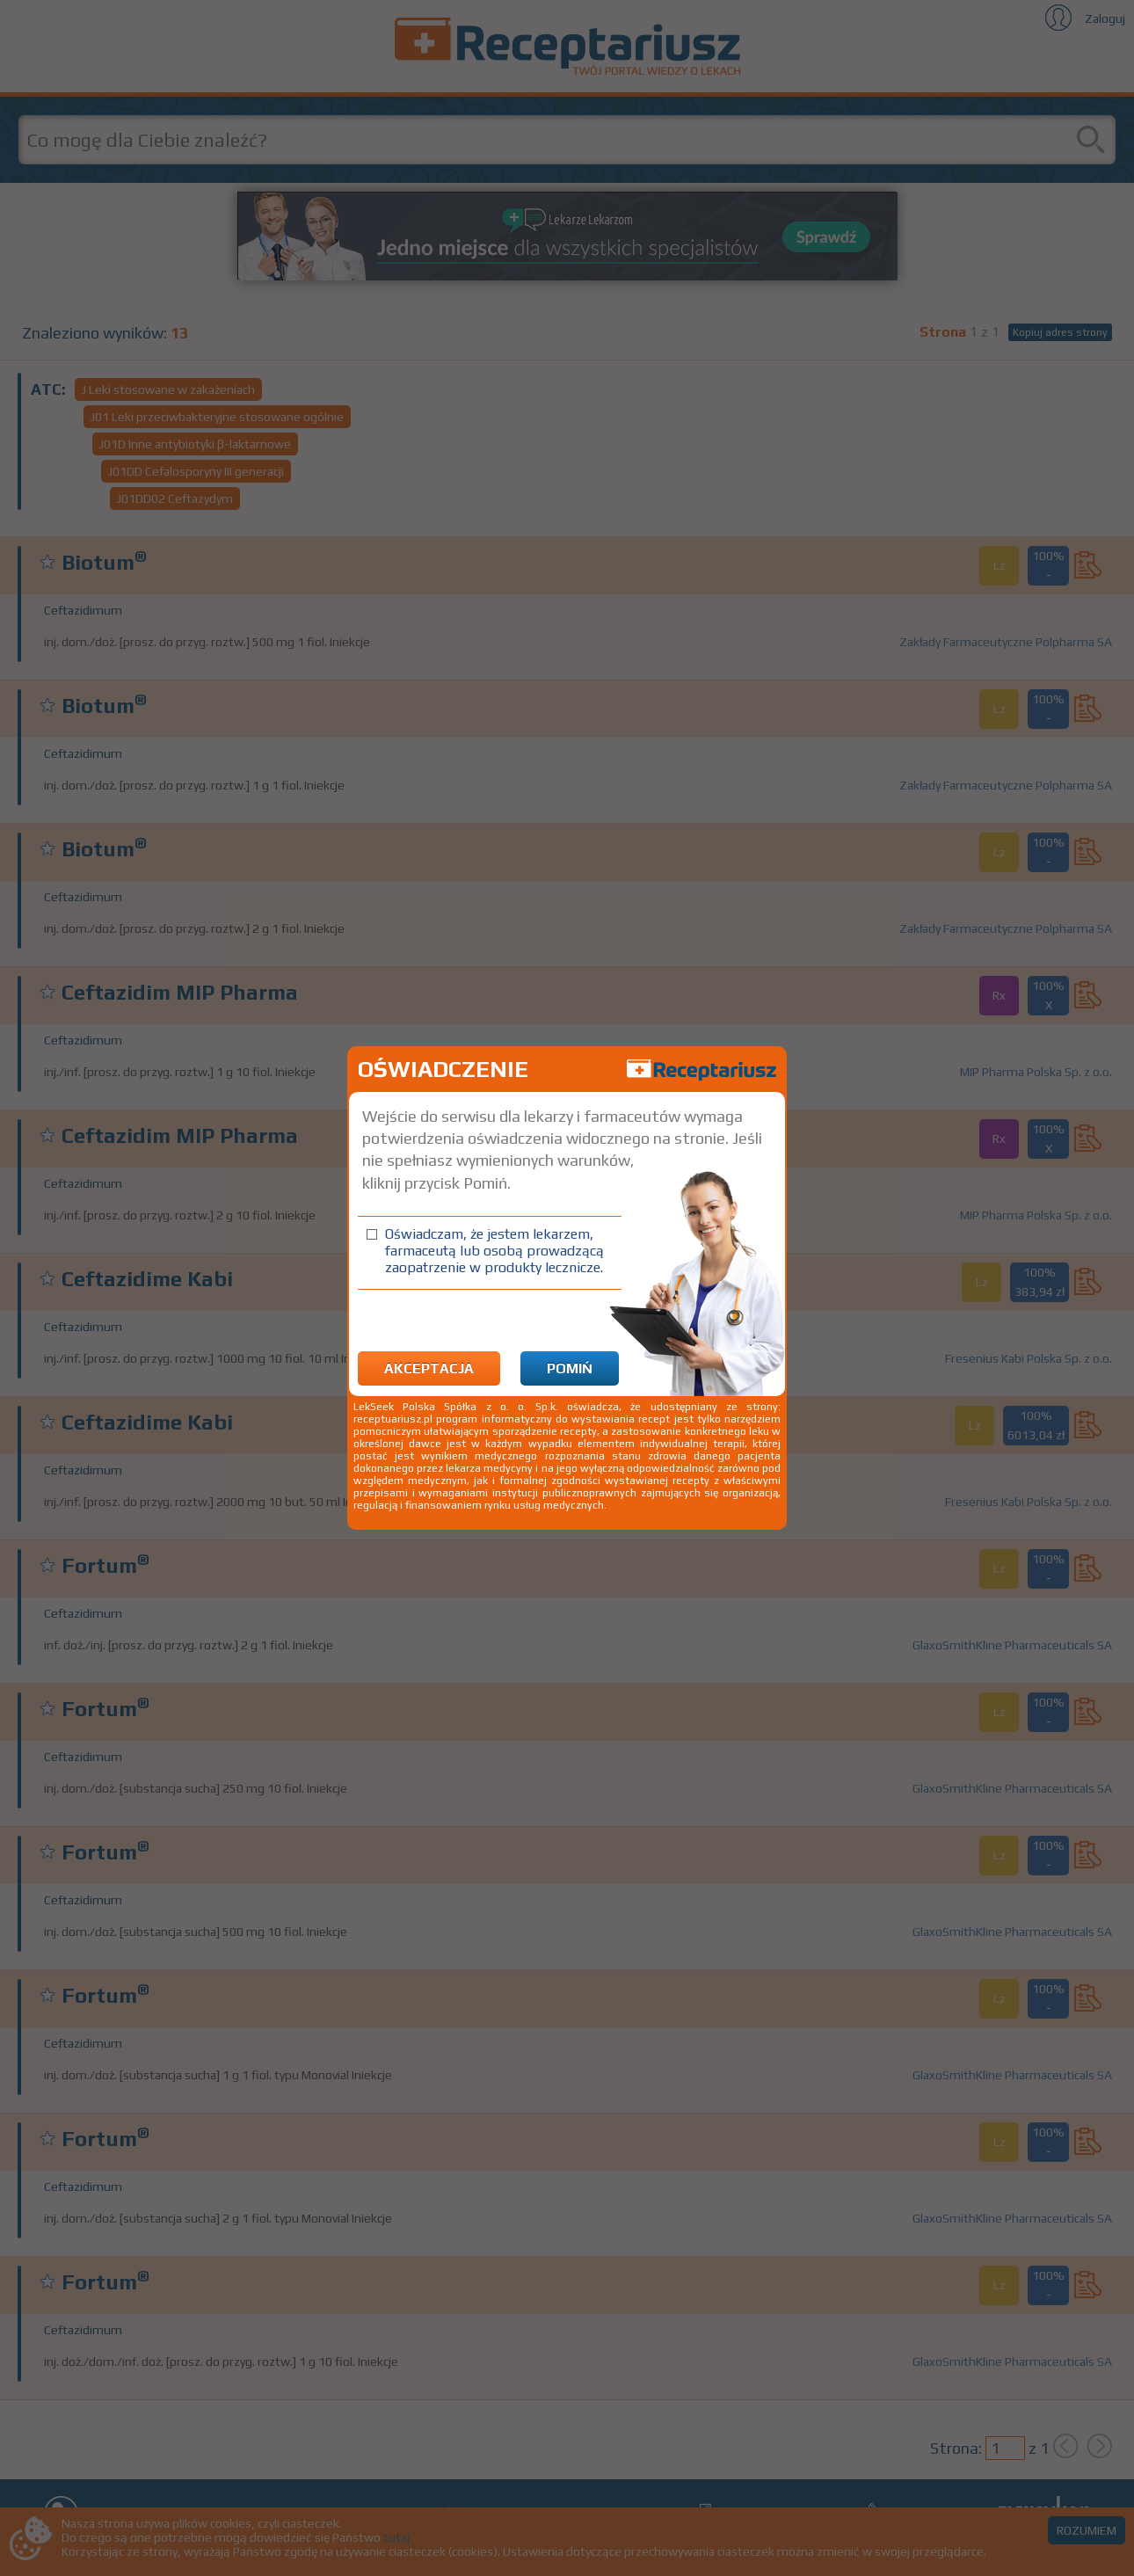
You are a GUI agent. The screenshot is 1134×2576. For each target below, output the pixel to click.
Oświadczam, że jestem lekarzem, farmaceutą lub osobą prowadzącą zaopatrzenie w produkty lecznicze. (494, 1251)
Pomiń (569, 1368)
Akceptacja (429, 1368)
